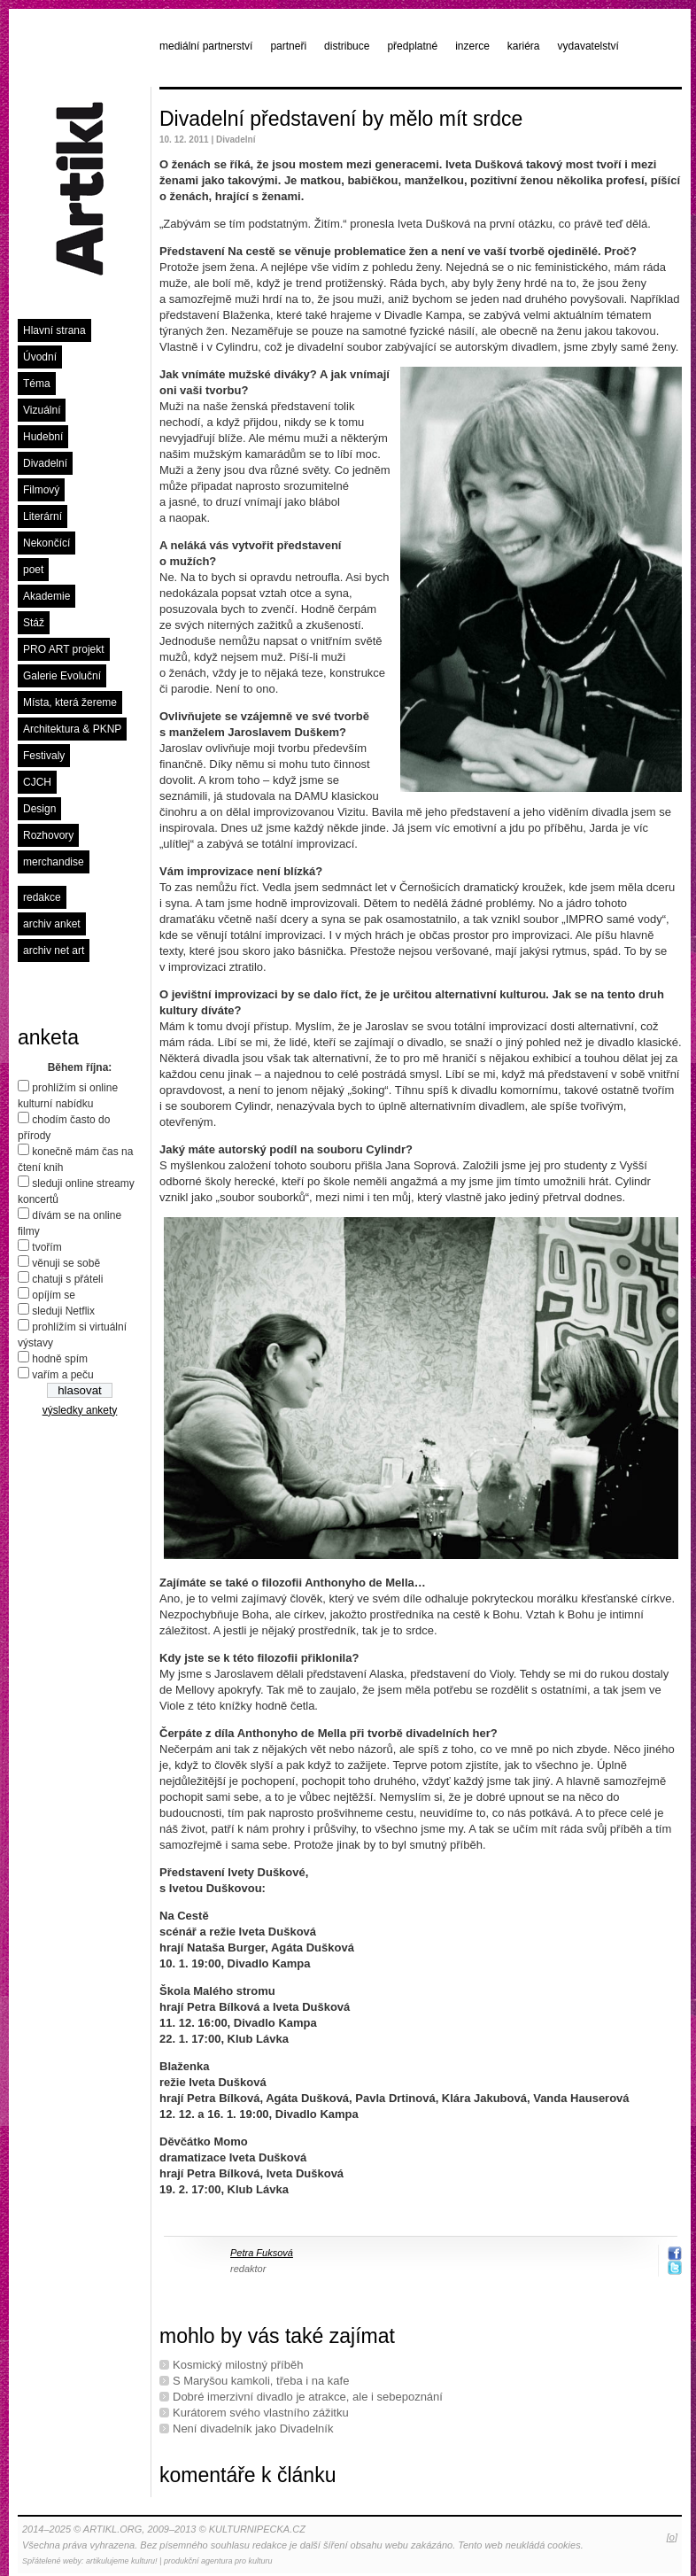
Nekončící (46, 543)
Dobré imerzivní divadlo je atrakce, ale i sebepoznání (308, 2396)
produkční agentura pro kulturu (218, 2561)
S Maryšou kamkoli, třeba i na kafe (261, 2380)
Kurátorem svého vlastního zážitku (261, 2412)
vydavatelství (588, 46)
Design (39, 809)
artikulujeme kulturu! (122, 2561)
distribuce (346, 46)
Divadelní (45, 463)
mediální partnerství (205, 46)
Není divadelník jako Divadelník (253, 2428)
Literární (42, 516)
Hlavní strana (54, 330)
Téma (36, 383)
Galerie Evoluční (62, 676)
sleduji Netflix (63, 1311)
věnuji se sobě (66, 1263)
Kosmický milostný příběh (238, 2364)
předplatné (412, 46)
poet (33, 569)
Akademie (46, 596)
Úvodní (40, 357)
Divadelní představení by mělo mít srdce (340, 118)
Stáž (33, 623)
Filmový (41, 490)
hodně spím (60, 1359)
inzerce (472, 46)
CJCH (37, 782)
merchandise (53, 862)
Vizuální (41, 410)
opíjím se (53, 1295)
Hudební (43, 437)
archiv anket (52, 924)
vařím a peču (62, 1375)
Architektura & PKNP (72, 729)
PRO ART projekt (63, 649)
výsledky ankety (80, 1410)
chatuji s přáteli (67, 1279)
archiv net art (53, 950)
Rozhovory (48, 835)
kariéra (523, 46)
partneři (288, 46)
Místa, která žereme (70, 702)
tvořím (46, 1247)
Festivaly (44, 755)
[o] (672, 2537)
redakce (42, 897)
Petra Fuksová (261, 2252)
